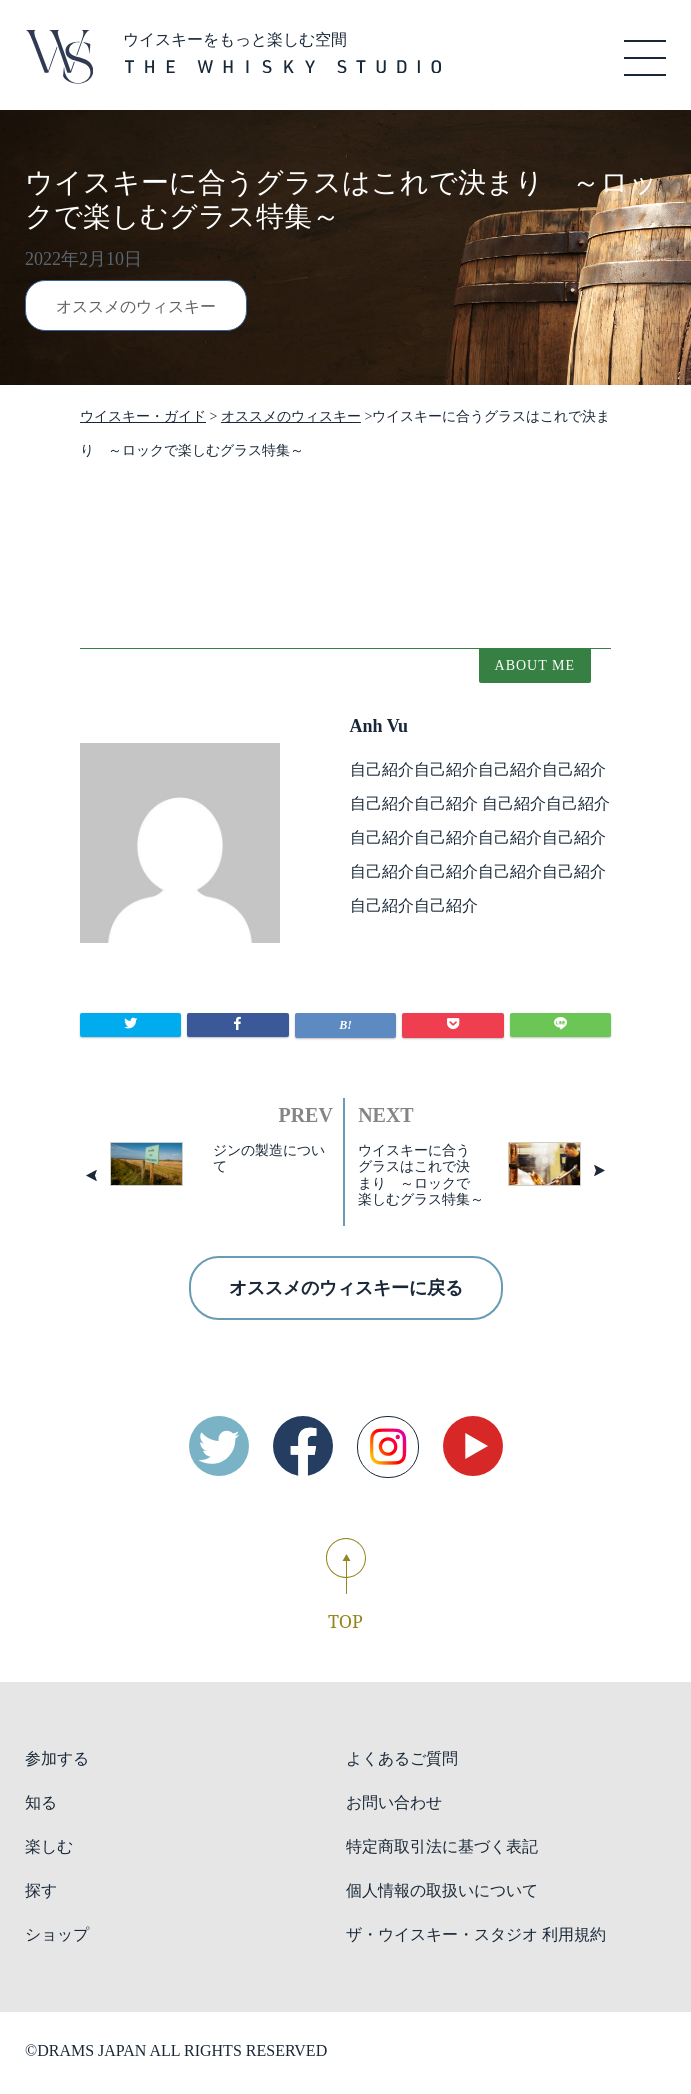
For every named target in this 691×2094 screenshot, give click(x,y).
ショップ (57, 1934)
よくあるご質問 (402, 1758)
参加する (57, 1758)
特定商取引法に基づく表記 (442, 1846)
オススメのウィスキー (136, 306)
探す (41, 1890)
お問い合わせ (394, 1802)
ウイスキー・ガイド (143, 416)
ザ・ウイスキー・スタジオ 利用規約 (476, 1934)
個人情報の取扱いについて (442, 1890)
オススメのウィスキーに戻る (346, 1288)
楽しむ (49, 1846)
